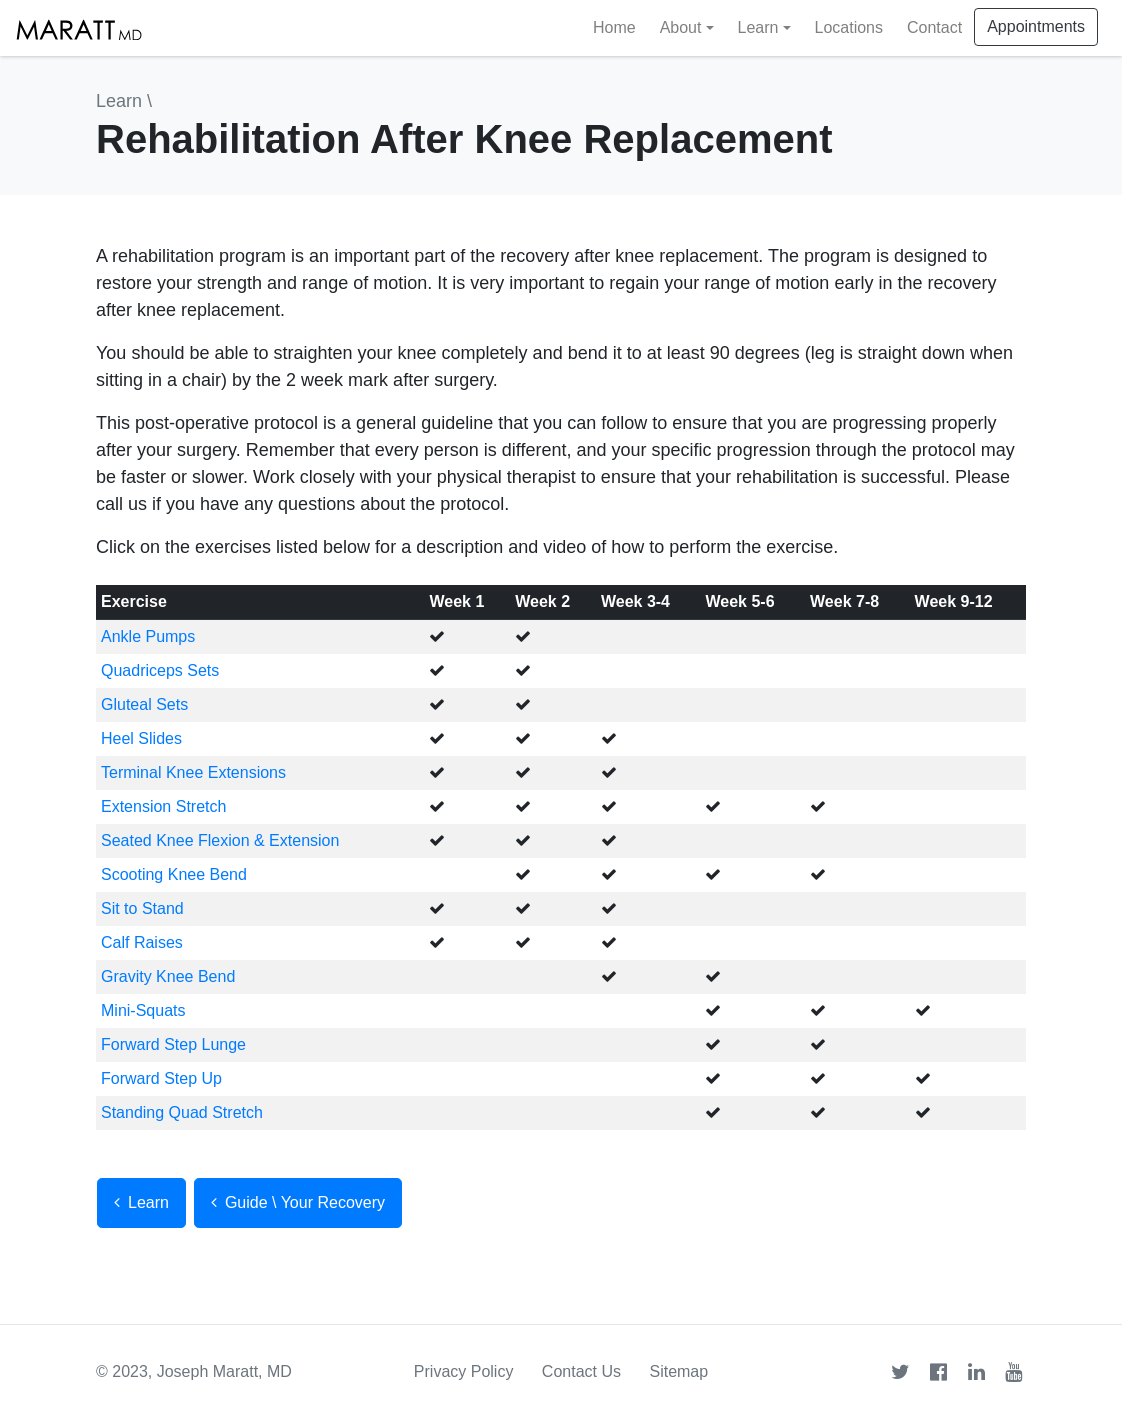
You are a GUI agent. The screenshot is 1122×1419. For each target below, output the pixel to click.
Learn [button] (758, 27)
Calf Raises (142, 942)
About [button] (681, 27)
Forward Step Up (161, 1078)
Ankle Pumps (148, 636)
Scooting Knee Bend (174, 874)
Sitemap (678, 1371)
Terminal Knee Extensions (193, 772)
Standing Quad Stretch (182, 1112)
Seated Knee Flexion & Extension (220, 840)
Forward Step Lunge (173, 1044)
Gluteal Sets (144, 704)
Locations (849, 27)
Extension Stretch (163, 806)
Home (614, 27)
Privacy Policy (464, 1371)
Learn (119, 101)
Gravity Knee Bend (168, 976)
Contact (934, 27)
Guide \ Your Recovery (298, 1202)
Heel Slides (141, 738)
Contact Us (581, 1371)
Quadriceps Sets (160, 670)
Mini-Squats (143, 1010)
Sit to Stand (142, 908)
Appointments (1036, 26)
